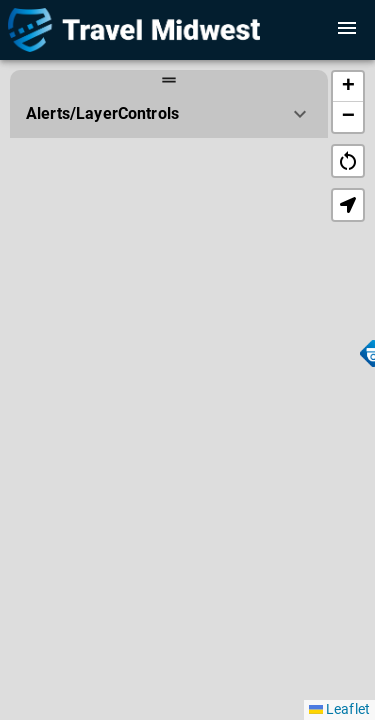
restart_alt (348, 161)
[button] (348, 87)
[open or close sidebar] (347, 28)
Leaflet (339, 709)
